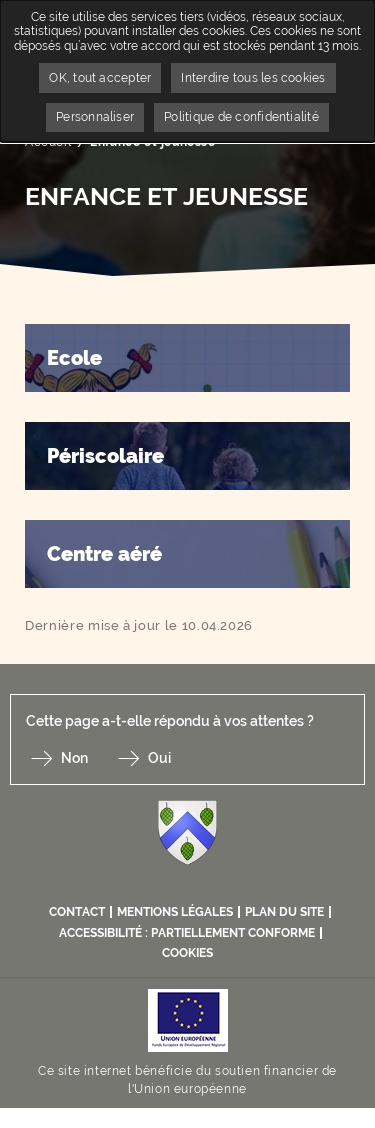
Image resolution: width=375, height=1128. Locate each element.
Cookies (187, 953)
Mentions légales (175, 912)
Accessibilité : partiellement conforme (187, 933)
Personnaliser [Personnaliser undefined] (95, 117)
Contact (77, 912)
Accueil (48, 142)
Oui (159, 758)
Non (74, 758)
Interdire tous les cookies (253, 78)
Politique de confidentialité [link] (241, 117)
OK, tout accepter (100, 78)
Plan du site (284, 912)
